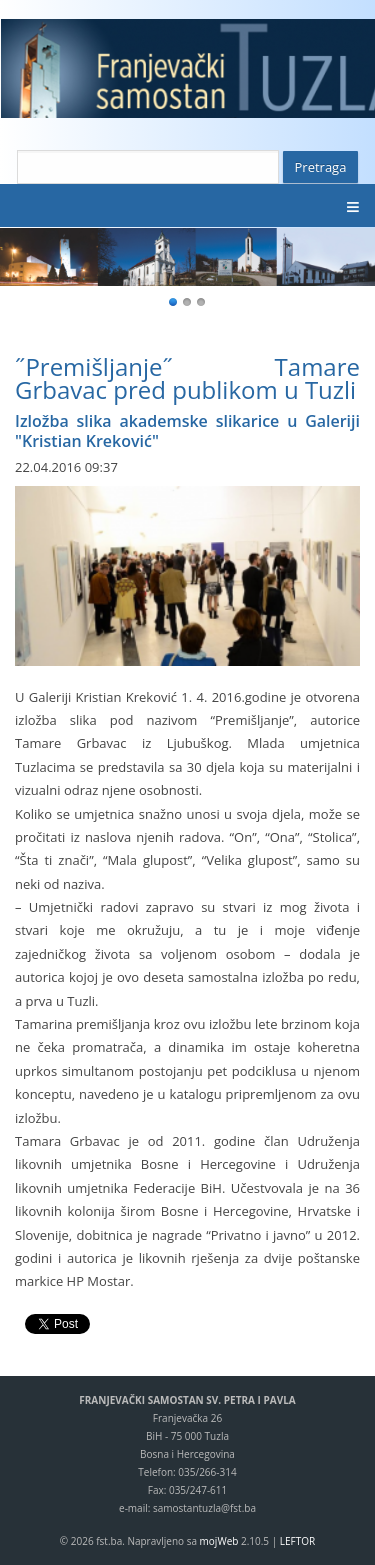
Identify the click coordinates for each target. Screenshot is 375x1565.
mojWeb (219, 1541)
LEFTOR (297, 1541)
